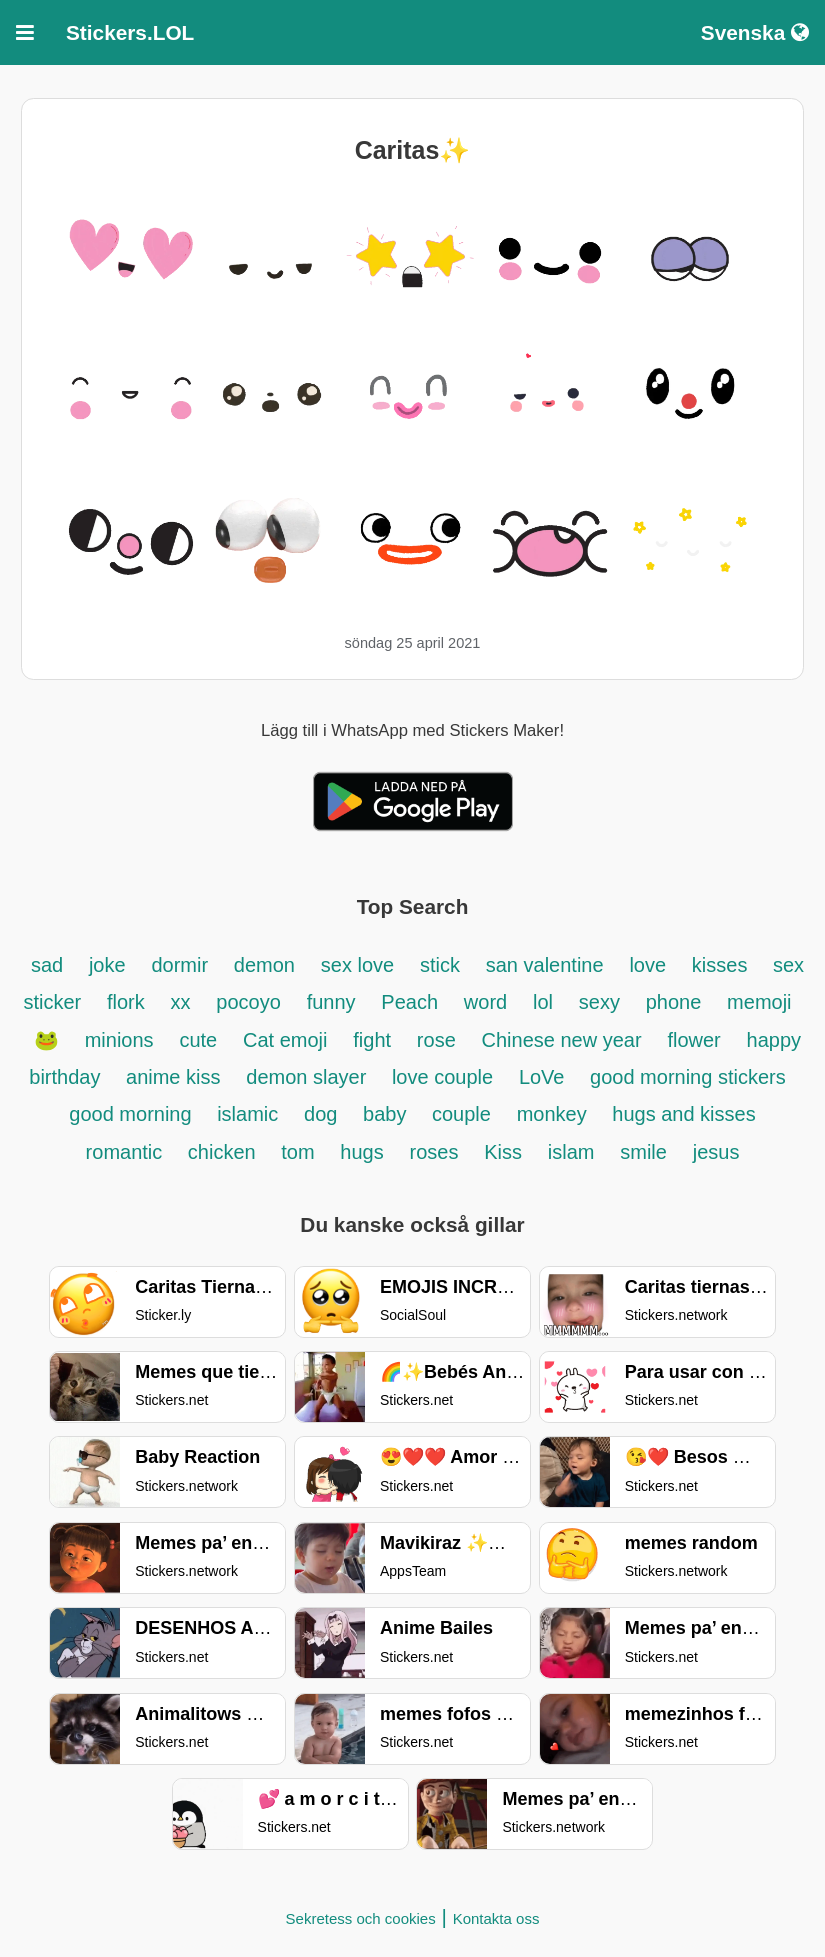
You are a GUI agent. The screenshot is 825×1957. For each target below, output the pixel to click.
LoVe (544, 1077)
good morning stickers (688, 1077)
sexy (599, 1002)
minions (119, 1040)
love (647, 965)
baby (387, 1114)
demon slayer (309, 1077)
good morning (133, 1114)
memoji (759, 1002)
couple (461, 1114)
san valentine (545, 965)
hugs (361, 1152)
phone (674, 1002)
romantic (127, 1152)
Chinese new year (562, 1040)
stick (440, 965)
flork (126, 1002)
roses (434, 1152)
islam (571, 1152)
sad (47, 965)
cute (198, 1040)
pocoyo (248, 1002)
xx (181, 1002)
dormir (179, 965)
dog (323, 1114)
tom (297, 1152)
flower (693, 1040)
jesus (716, 1152)
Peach (409, 1002)
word (485, 1002)
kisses (722, 965)
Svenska (755, 32)
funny (331, 1002)
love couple (442, 1077)
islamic (247, 1114)
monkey (555, 1114)
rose (436, 1040)
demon (264, 965)
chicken (224, 1152)
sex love (357, 965)
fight (372, 1040)
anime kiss (173, 1077)
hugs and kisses (683, 1114)
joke (107, 965)
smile (643, 1152)
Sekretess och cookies (361, 1918)
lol (543, 1002)
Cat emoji (285, 1040)
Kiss (503, 1152)
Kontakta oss (496, 1918)
